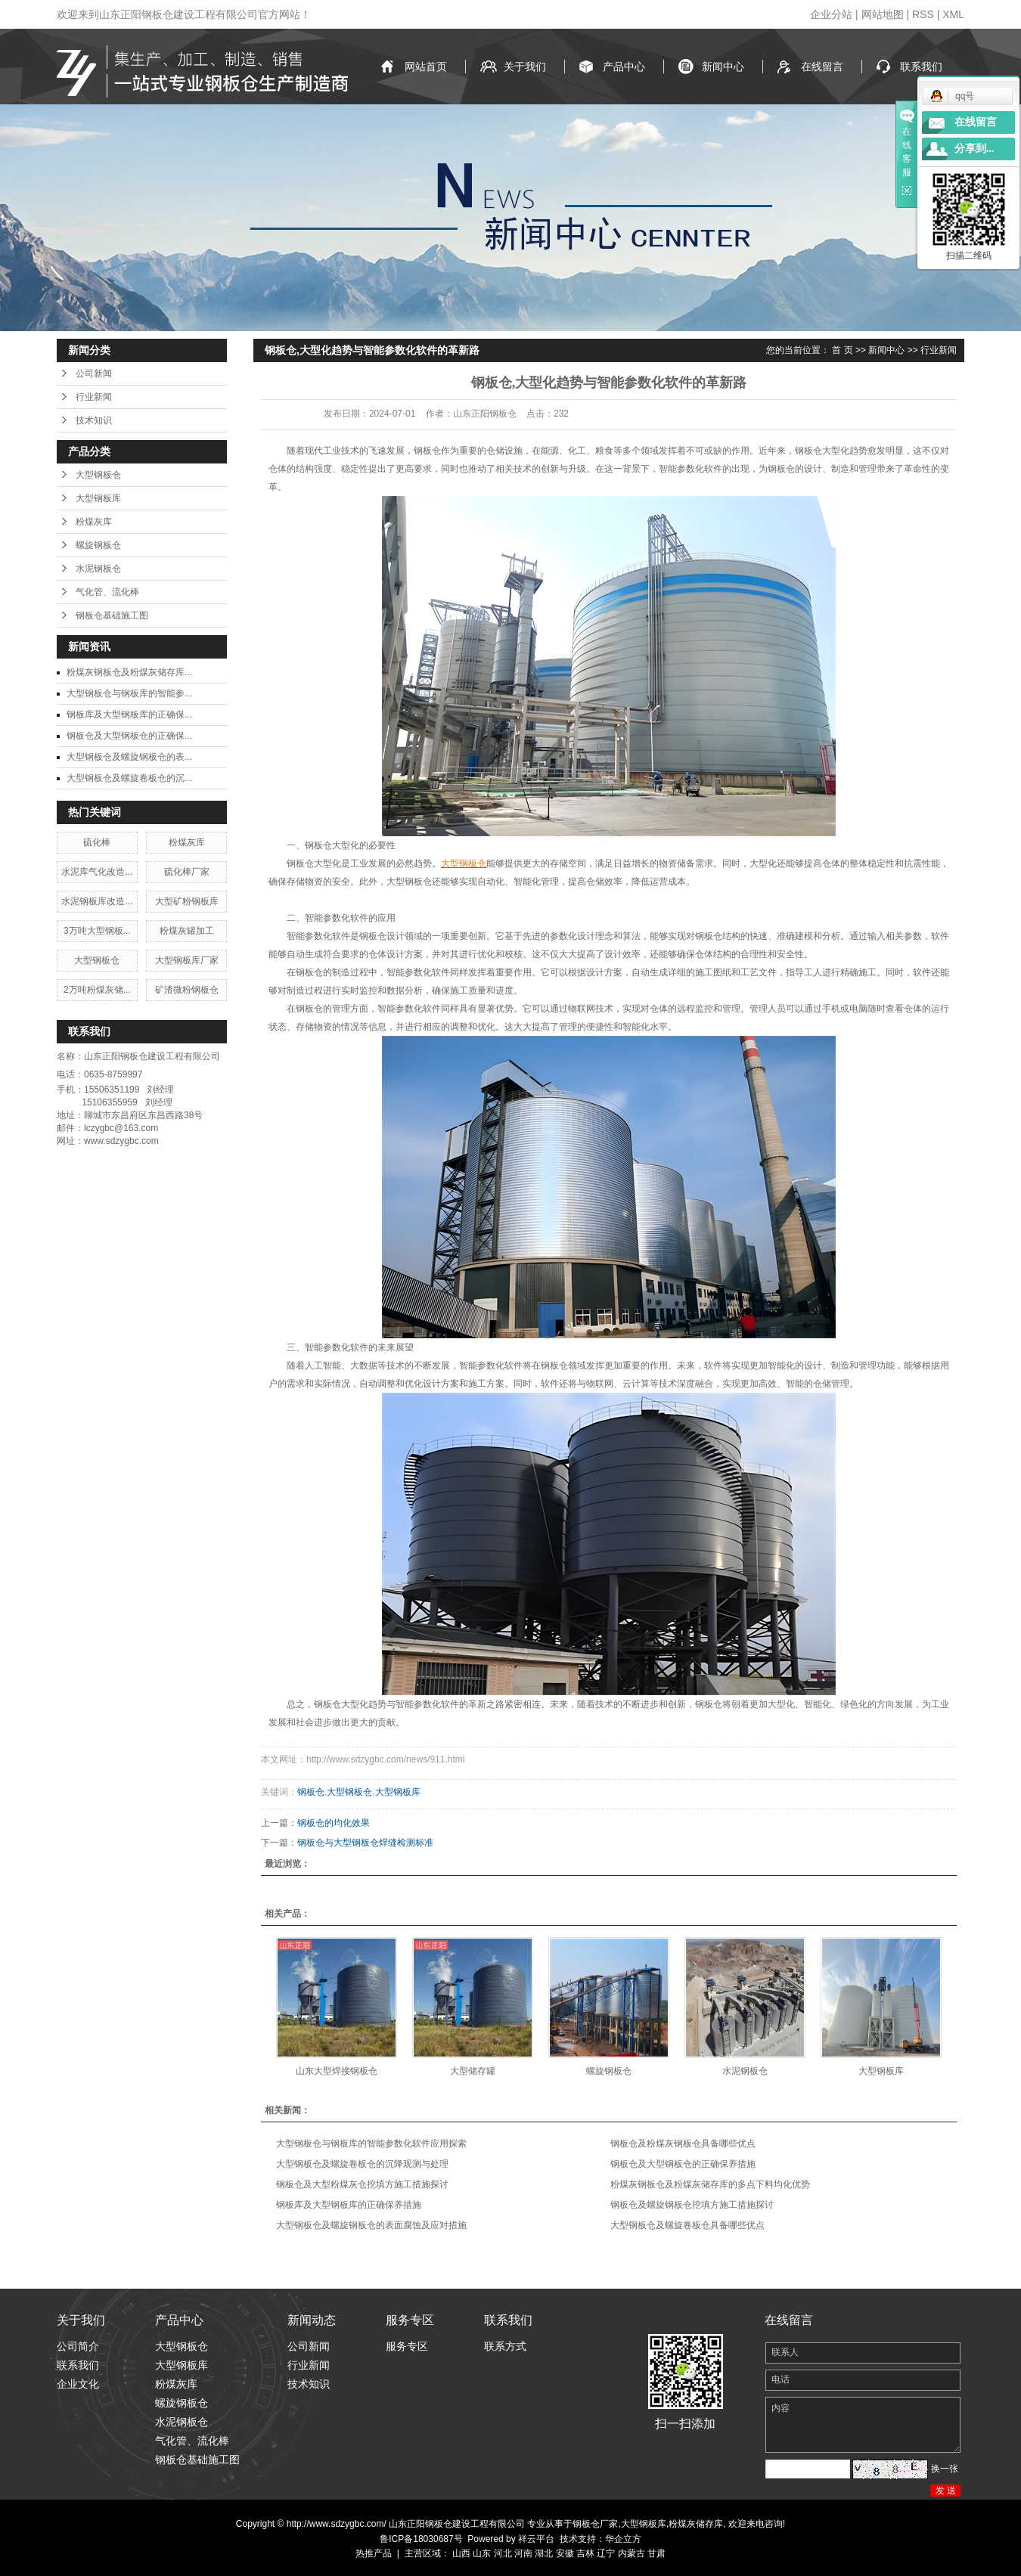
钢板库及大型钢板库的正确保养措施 (348, 2204)
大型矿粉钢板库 (187, 901)
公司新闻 (94, 373)
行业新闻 (94, 397)
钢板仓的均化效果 (333, 1823)
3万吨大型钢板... (97, 930)
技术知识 (94, 420)
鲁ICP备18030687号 (421, 2539)
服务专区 (407, 2346)
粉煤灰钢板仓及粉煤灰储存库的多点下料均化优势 (710, 2184)
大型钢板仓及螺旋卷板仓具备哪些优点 (687, 2225)
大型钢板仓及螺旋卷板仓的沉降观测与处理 (362, 2164)
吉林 (585, 2553)
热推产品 (373, 2553)
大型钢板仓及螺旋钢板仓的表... (129, 757)
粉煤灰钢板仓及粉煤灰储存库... (129, 672)
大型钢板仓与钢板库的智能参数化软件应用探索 (371, 2143)
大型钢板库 (98, 498)
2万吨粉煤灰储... (97, 989)
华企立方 (623, 2539)
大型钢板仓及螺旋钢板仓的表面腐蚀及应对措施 (371, 2225)
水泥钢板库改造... (96, 901)
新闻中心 (723, 66)
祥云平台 (536, 2539)
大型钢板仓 (98, 475)
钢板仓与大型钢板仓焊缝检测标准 (365, 1842)
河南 (523, 2553)
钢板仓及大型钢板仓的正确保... (129, 735)
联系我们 (921, 66)
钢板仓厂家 (595, 2524)
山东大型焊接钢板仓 (336, 2071)
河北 (503, 2553)
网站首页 (426, 66)
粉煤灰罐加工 (187, 930)
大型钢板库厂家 (187, 960)
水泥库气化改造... (96, 871)
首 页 (842, 350)
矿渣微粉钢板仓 (187, 989)
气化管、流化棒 (107, 592)
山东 (482, 2553)
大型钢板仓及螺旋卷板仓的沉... (129, 778)
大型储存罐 (472, 2071)
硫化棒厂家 (186, 871)
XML (953, 14)
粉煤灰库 (94, 521)
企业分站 (831, 14)
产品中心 (624, 66)
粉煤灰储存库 (696, 2524)
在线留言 (822, 66)
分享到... (974, 148)
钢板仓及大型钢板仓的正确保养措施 (683, 2164)
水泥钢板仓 (98, 568)
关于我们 (525, 66)
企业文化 (78, 2384)
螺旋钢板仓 (98, 545)
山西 (461, 2553)
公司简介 (78, 2346)
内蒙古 (631, 2553)
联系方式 (505, 2346)
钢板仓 (310, 1792)
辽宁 (606, 2553)
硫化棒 (96, 842)
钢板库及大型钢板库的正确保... (129, 714)
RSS (923, 14)
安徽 (565, 2553)
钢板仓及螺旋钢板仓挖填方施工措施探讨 (692, 2204)
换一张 (944, 2468)
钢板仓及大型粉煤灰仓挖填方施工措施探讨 (362, 2184)
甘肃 (656, 2553)
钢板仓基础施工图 (112, 615)
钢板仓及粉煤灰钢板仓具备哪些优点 (683, 2143)
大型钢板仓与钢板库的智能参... (129, 693)
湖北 (544, 2553)
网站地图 (882, 14)
